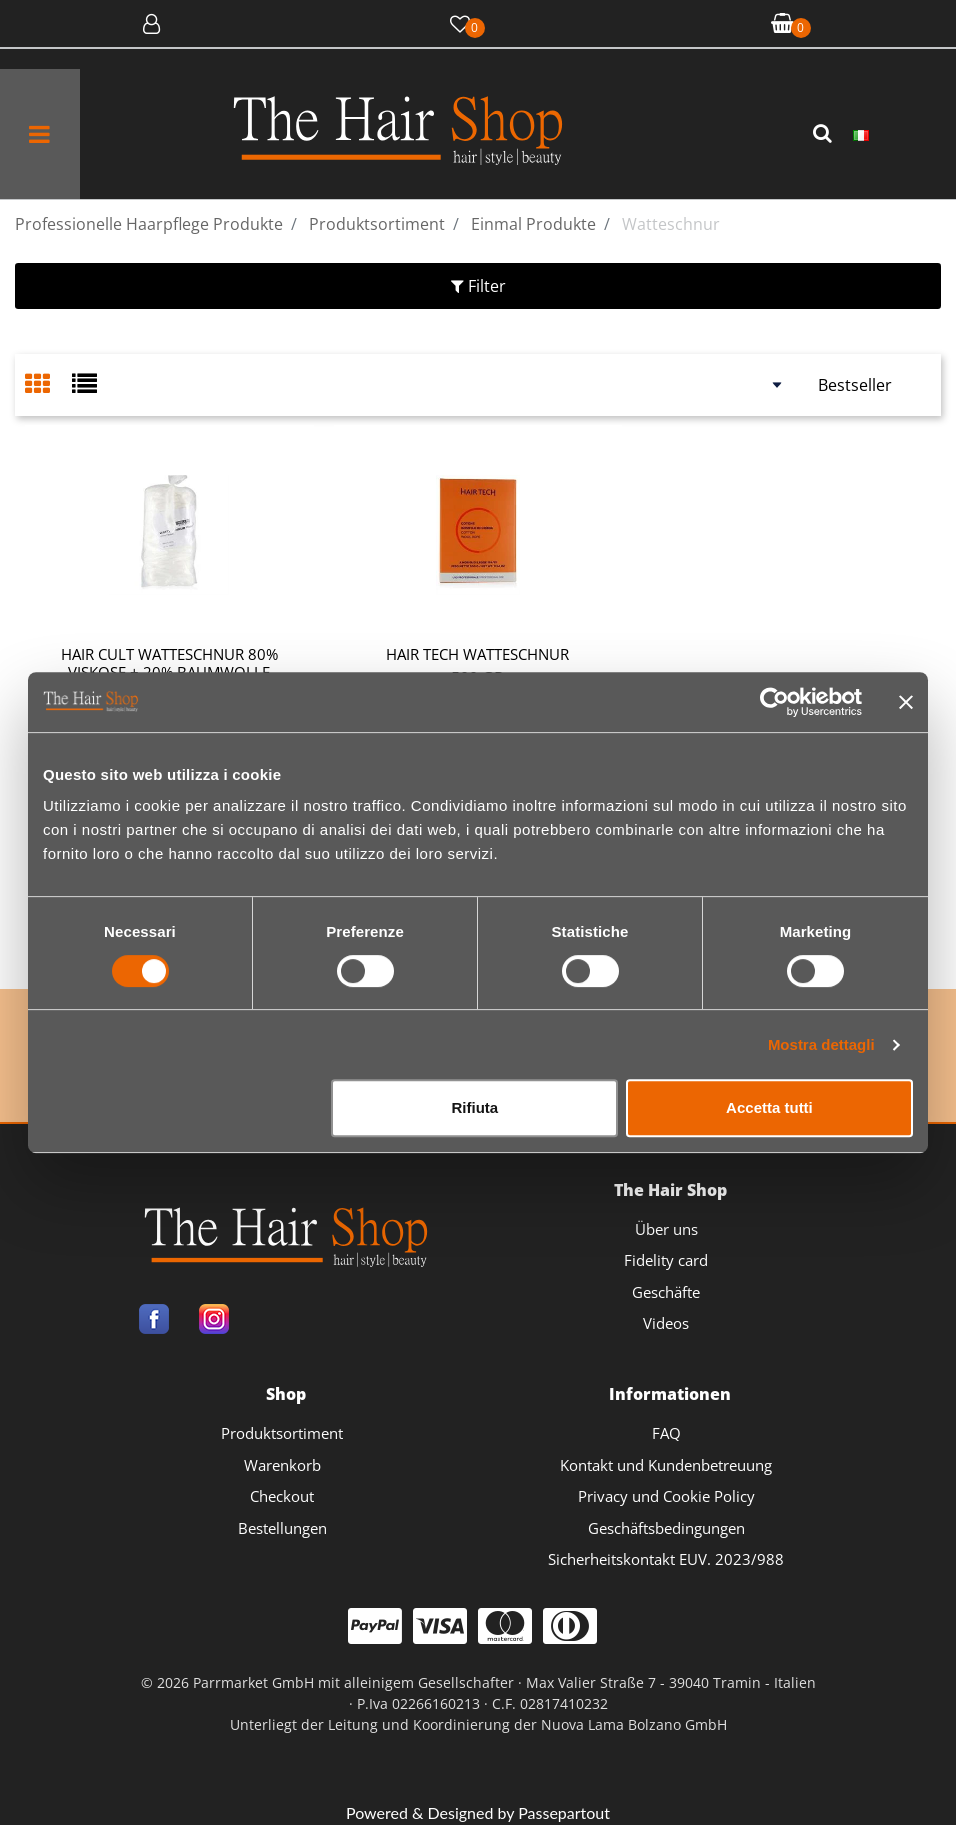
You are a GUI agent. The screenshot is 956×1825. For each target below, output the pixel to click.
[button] (825, 134)
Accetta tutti (769, 1107)
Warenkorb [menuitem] (282, 1465)
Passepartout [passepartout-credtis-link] (564, 1812)
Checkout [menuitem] (282, 1496)
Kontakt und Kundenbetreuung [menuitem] (666, 1465)
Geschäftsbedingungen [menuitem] (666, 1528)
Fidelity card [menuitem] (666, 1260)
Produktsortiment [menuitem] (282, 1433)
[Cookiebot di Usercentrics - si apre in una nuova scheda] (774, 702)
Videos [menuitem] (666, 1323)
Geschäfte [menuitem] (666, 1292)
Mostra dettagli (821, 1044)
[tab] (48, 385)
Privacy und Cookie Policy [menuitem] (666, 1496)
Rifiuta (475, 1107)
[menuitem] (861, 134)
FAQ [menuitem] (666, 1433)
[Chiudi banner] (906, 702)
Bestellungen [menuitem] (282, 1528)
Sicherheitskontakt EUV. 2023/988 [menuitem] (666, 1559)
